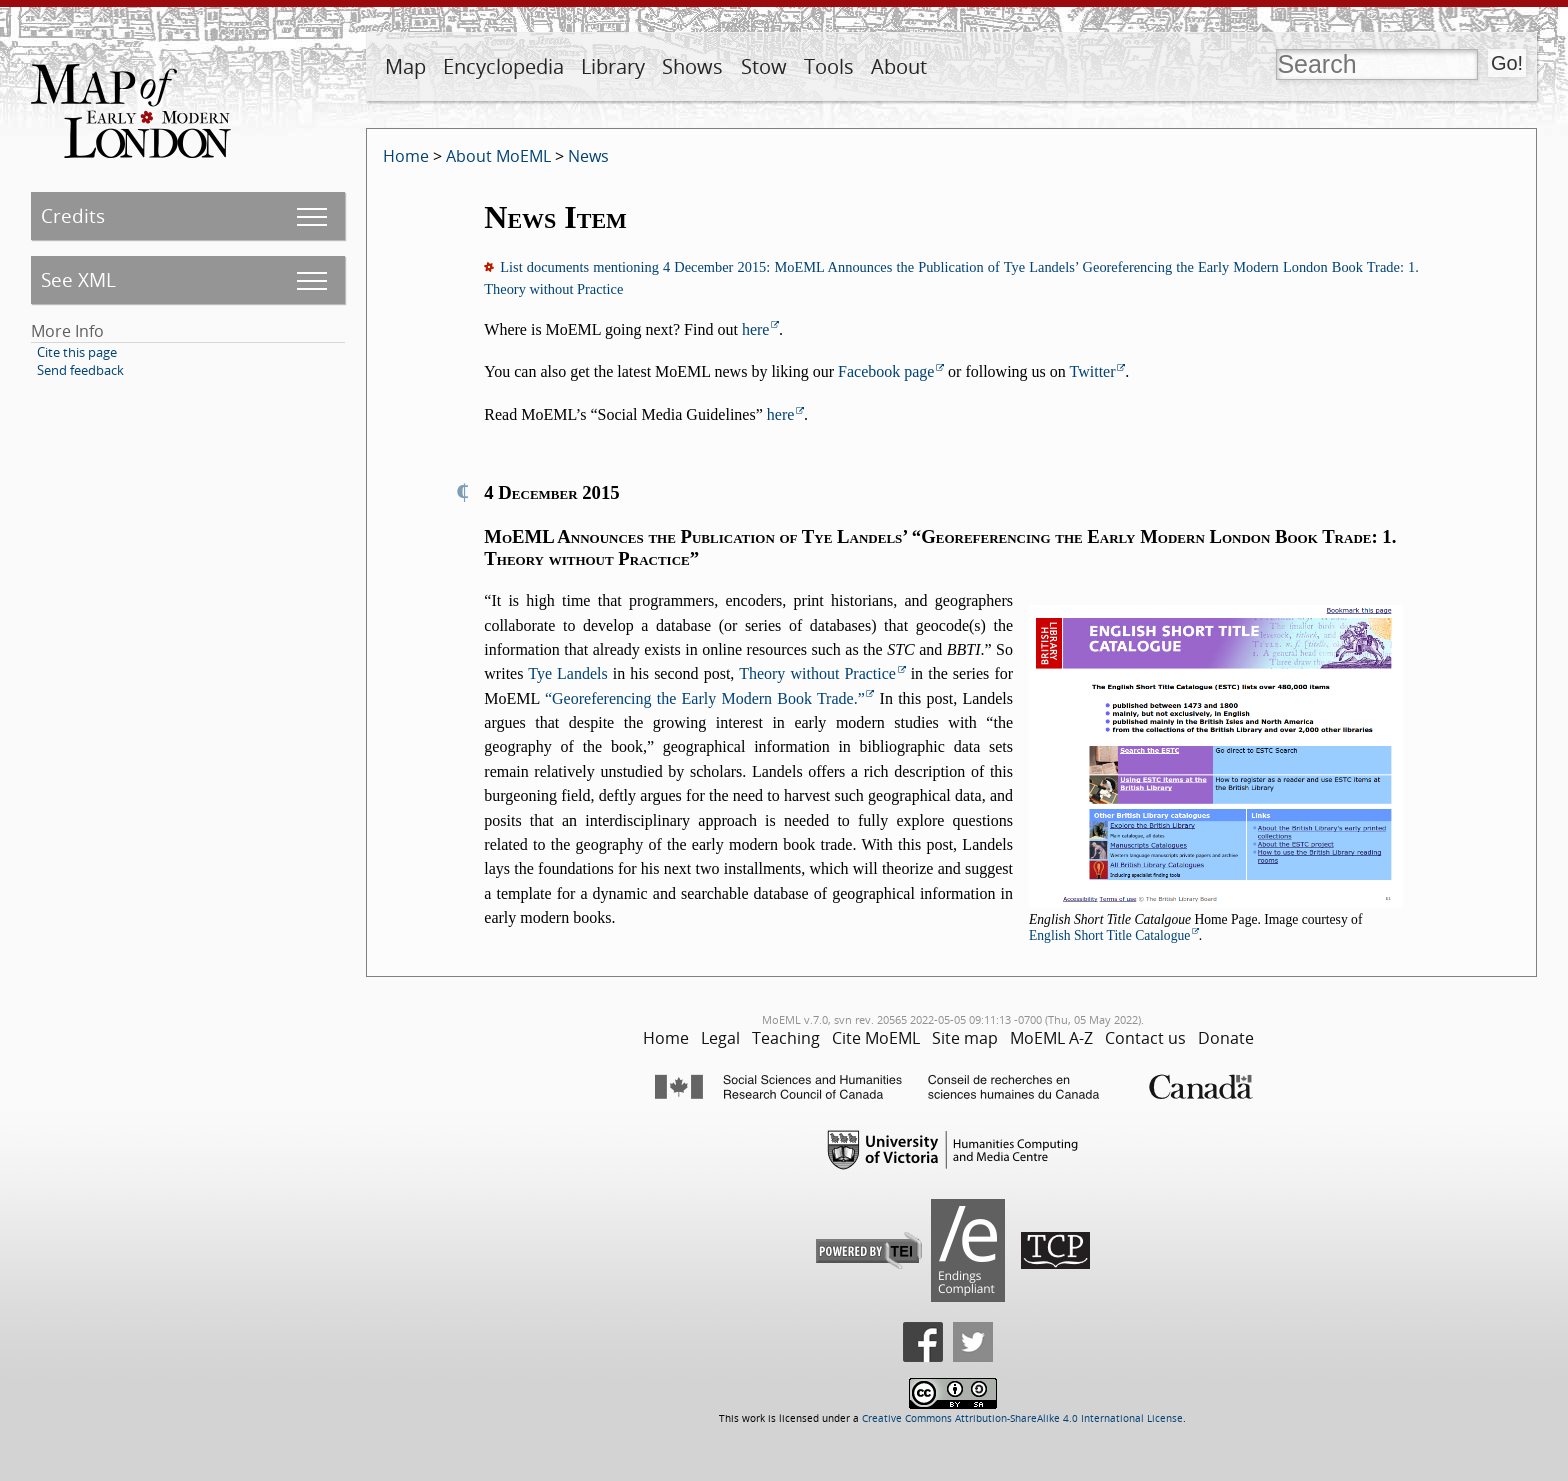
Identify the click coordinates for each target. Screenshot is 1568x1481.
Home (406, 156)
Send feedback (80, 370)
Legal (720, 1038)
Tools (829, 66)
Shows (692, 66)
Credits (73, 215)
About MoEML (498, 156)
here (756, 329)
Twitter (1093, 371)
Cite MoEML (876, 1038)
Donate (1226, 1038)
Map (405, 66)
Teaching (786, 1038)
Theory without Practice (817, 673)
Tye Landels (568, 673)
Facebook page (886, 371)
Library (613, 66)
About (899, 66)
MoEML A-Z (1051, 1038)
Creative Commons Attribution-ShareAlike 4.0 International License (1022, 1418)
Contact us (1145, 1038)
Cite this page (77, 352)
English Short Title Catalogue (1109, 935)
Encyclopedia (503, 66)
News (588, 156)
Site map (965, 1038)
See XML (78, 279)
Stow (764, 66)
